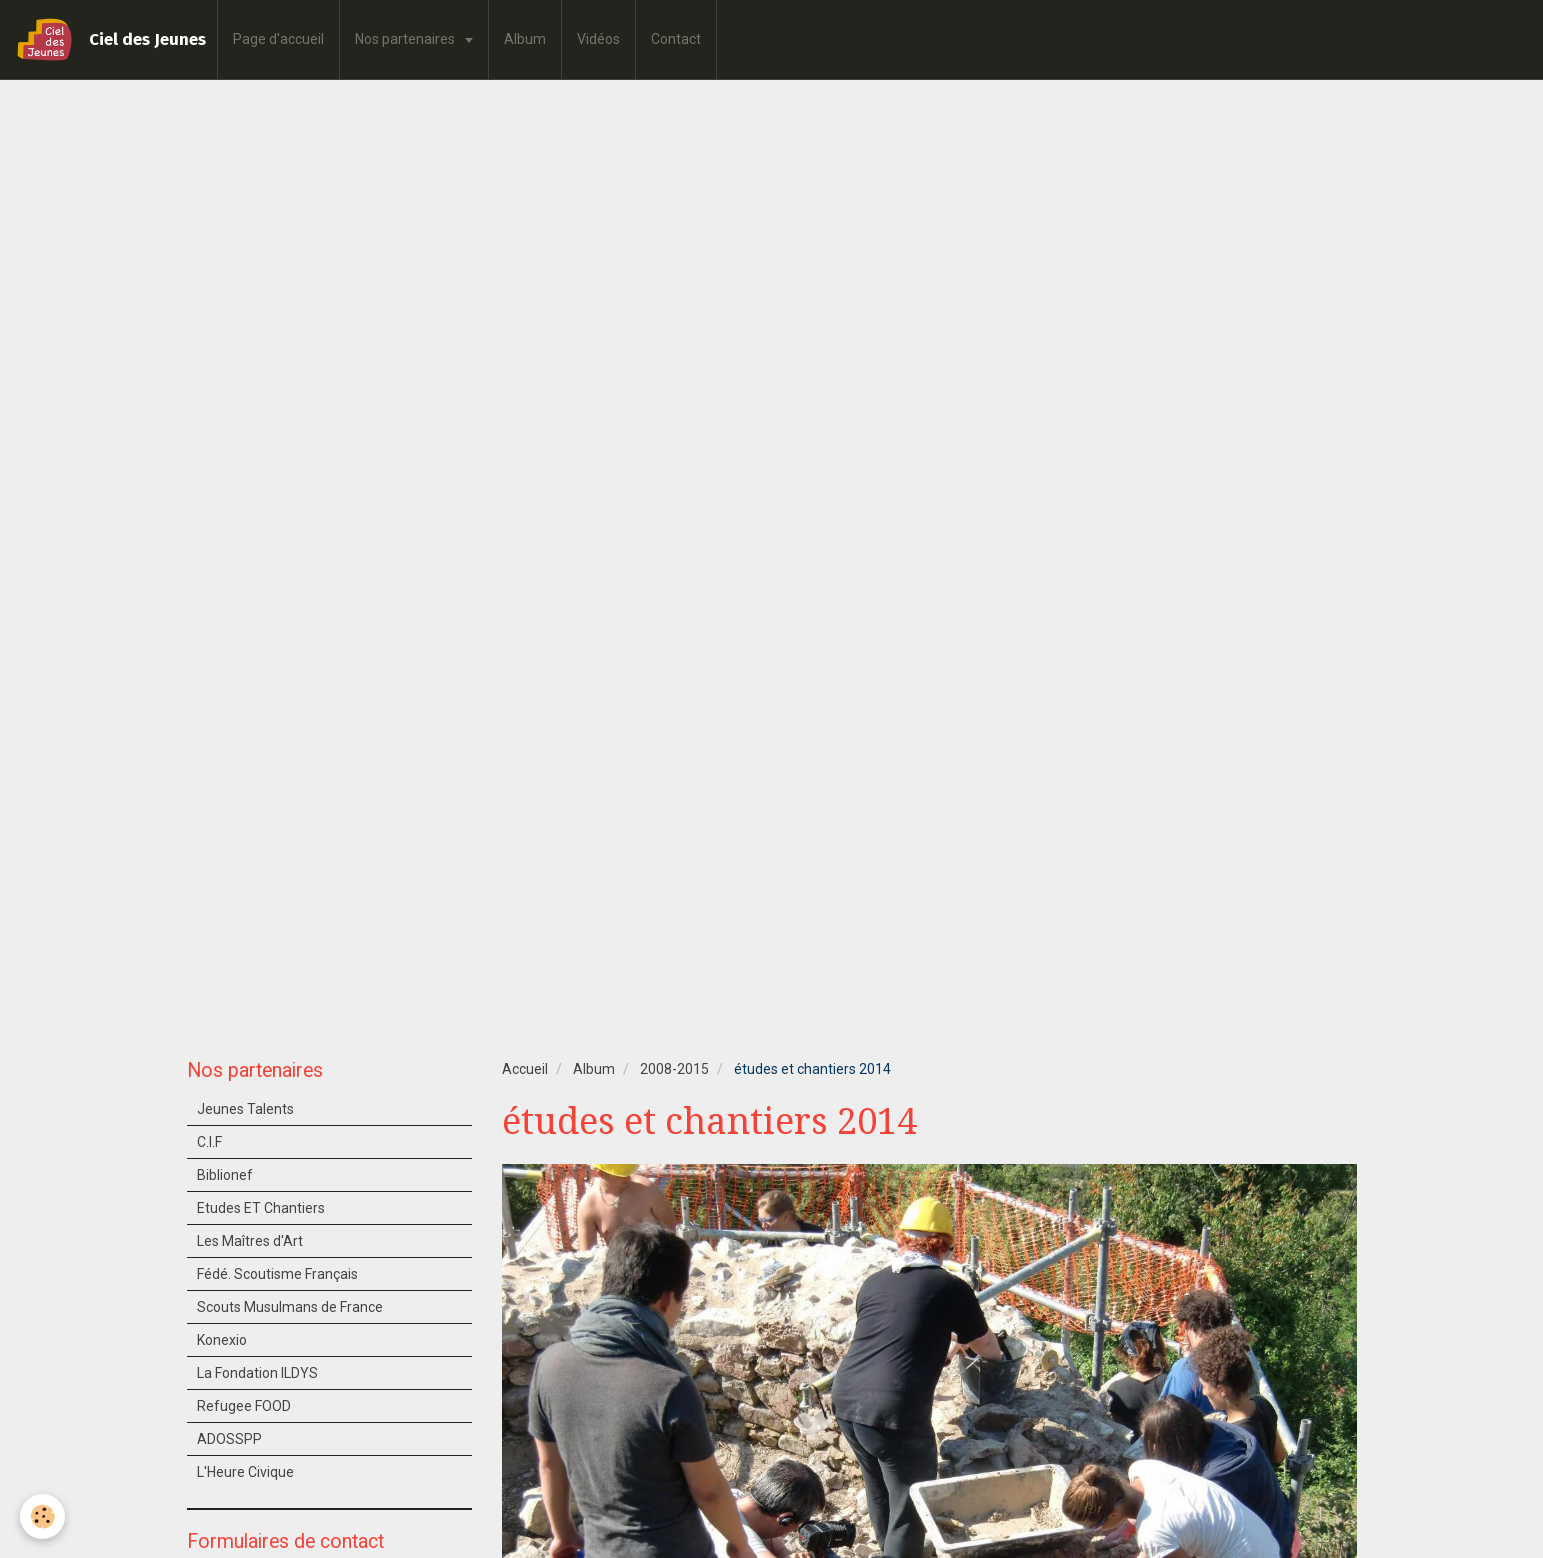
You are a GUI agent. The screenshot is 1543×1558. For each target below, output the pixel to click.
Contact (676, 39)
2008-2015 (674, 1069)
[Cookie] (42, 1516)
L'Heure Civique (245, 1472)
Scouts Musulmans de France (290, 1307)
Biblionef (225, 1175)
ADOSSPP (229, 1439)
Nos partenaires (406, 39)
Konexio (222, 1340)
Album (525, 39)
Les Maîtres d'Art (250, 1241)
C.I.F (209, 1142)
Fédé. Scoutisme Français (277, 1274)
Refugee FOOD (244, 1406)
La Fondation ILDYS (257, 1373)
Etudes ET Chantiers (261, 1208)
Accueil (525, 1069)
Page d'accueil (278, 39)
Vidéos (598, 39)
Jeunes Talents (245, 1109)
